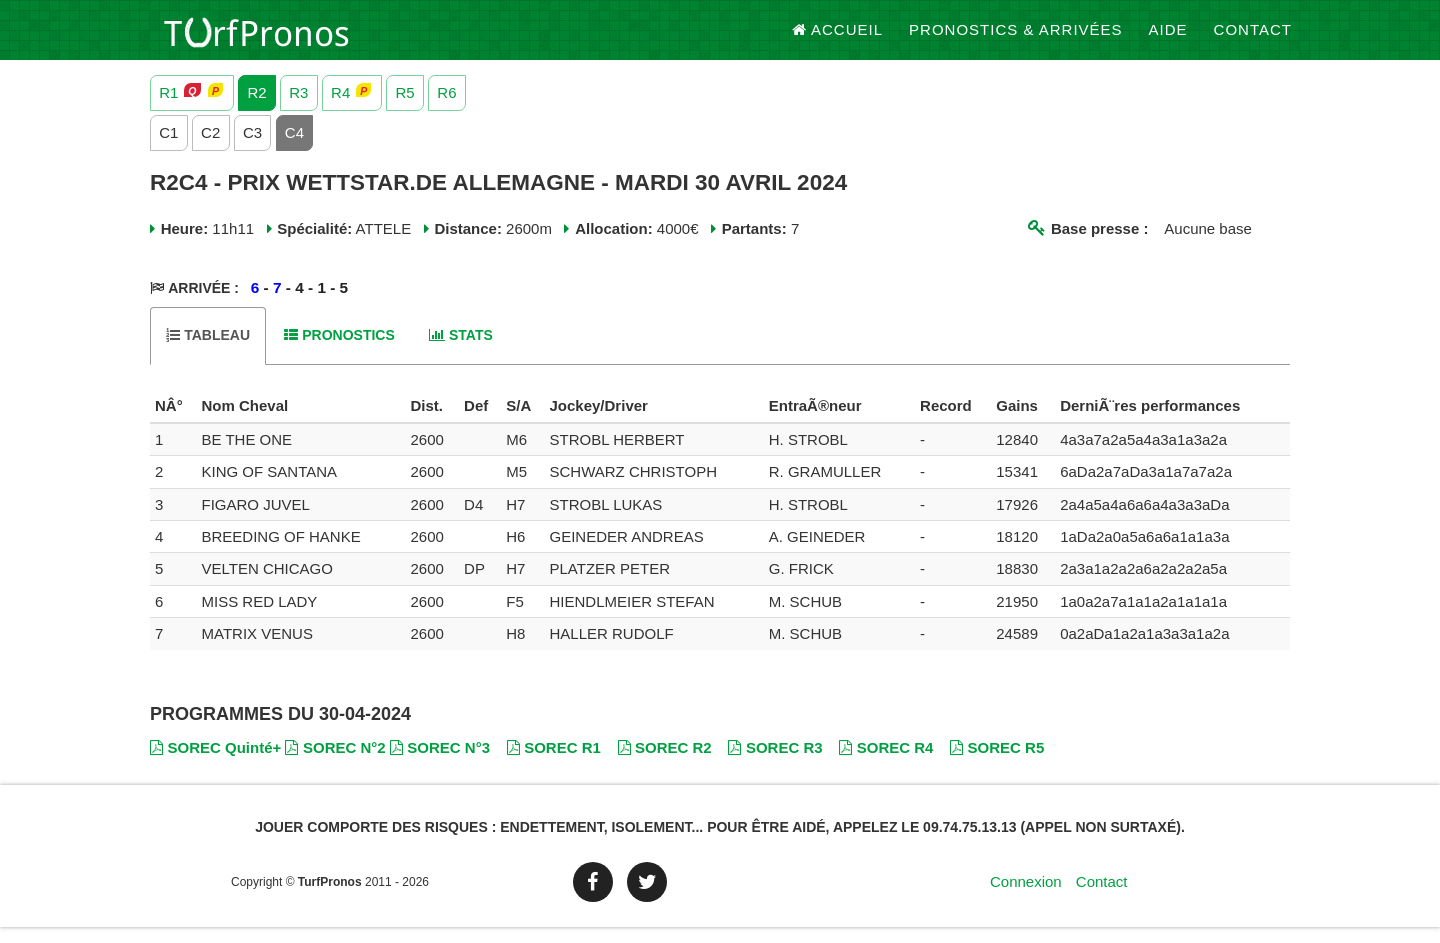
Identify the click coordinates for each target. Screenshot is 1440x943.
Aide (1168, 39)
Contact (1253, 39)
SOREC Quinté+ (215, 762)
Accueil (838, 39)
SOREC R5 (997, 762)
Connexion (1026, 897)
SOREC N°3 (440, 762)
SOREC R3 (775, 762)
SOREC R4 (886, 762)
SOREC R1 (554, 762)
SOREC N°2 (335, 762)
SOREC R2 (665, 762)
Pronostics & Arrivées (1016, 39)
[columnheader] (173, 422)
